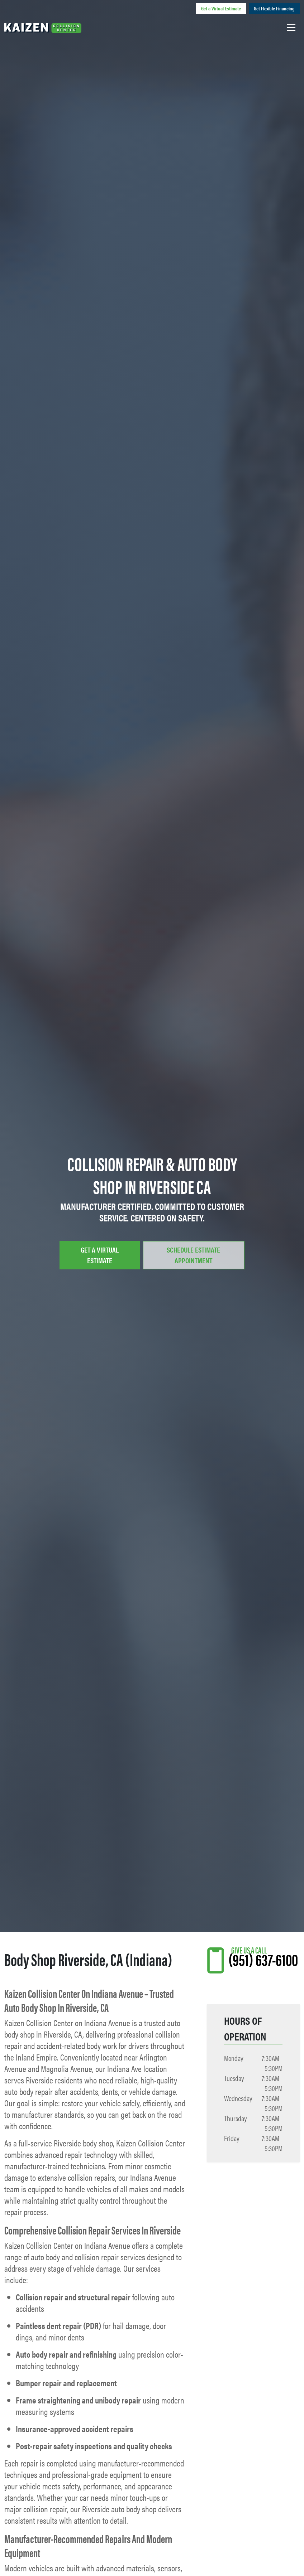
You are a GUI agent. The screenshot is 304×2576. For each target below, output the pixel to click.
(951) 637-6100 (263, 1959)
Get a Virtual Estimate (221, 8)
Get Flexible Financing (274, 8)
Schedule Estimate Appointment (193, 1254)
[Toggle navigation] (291, 27)
